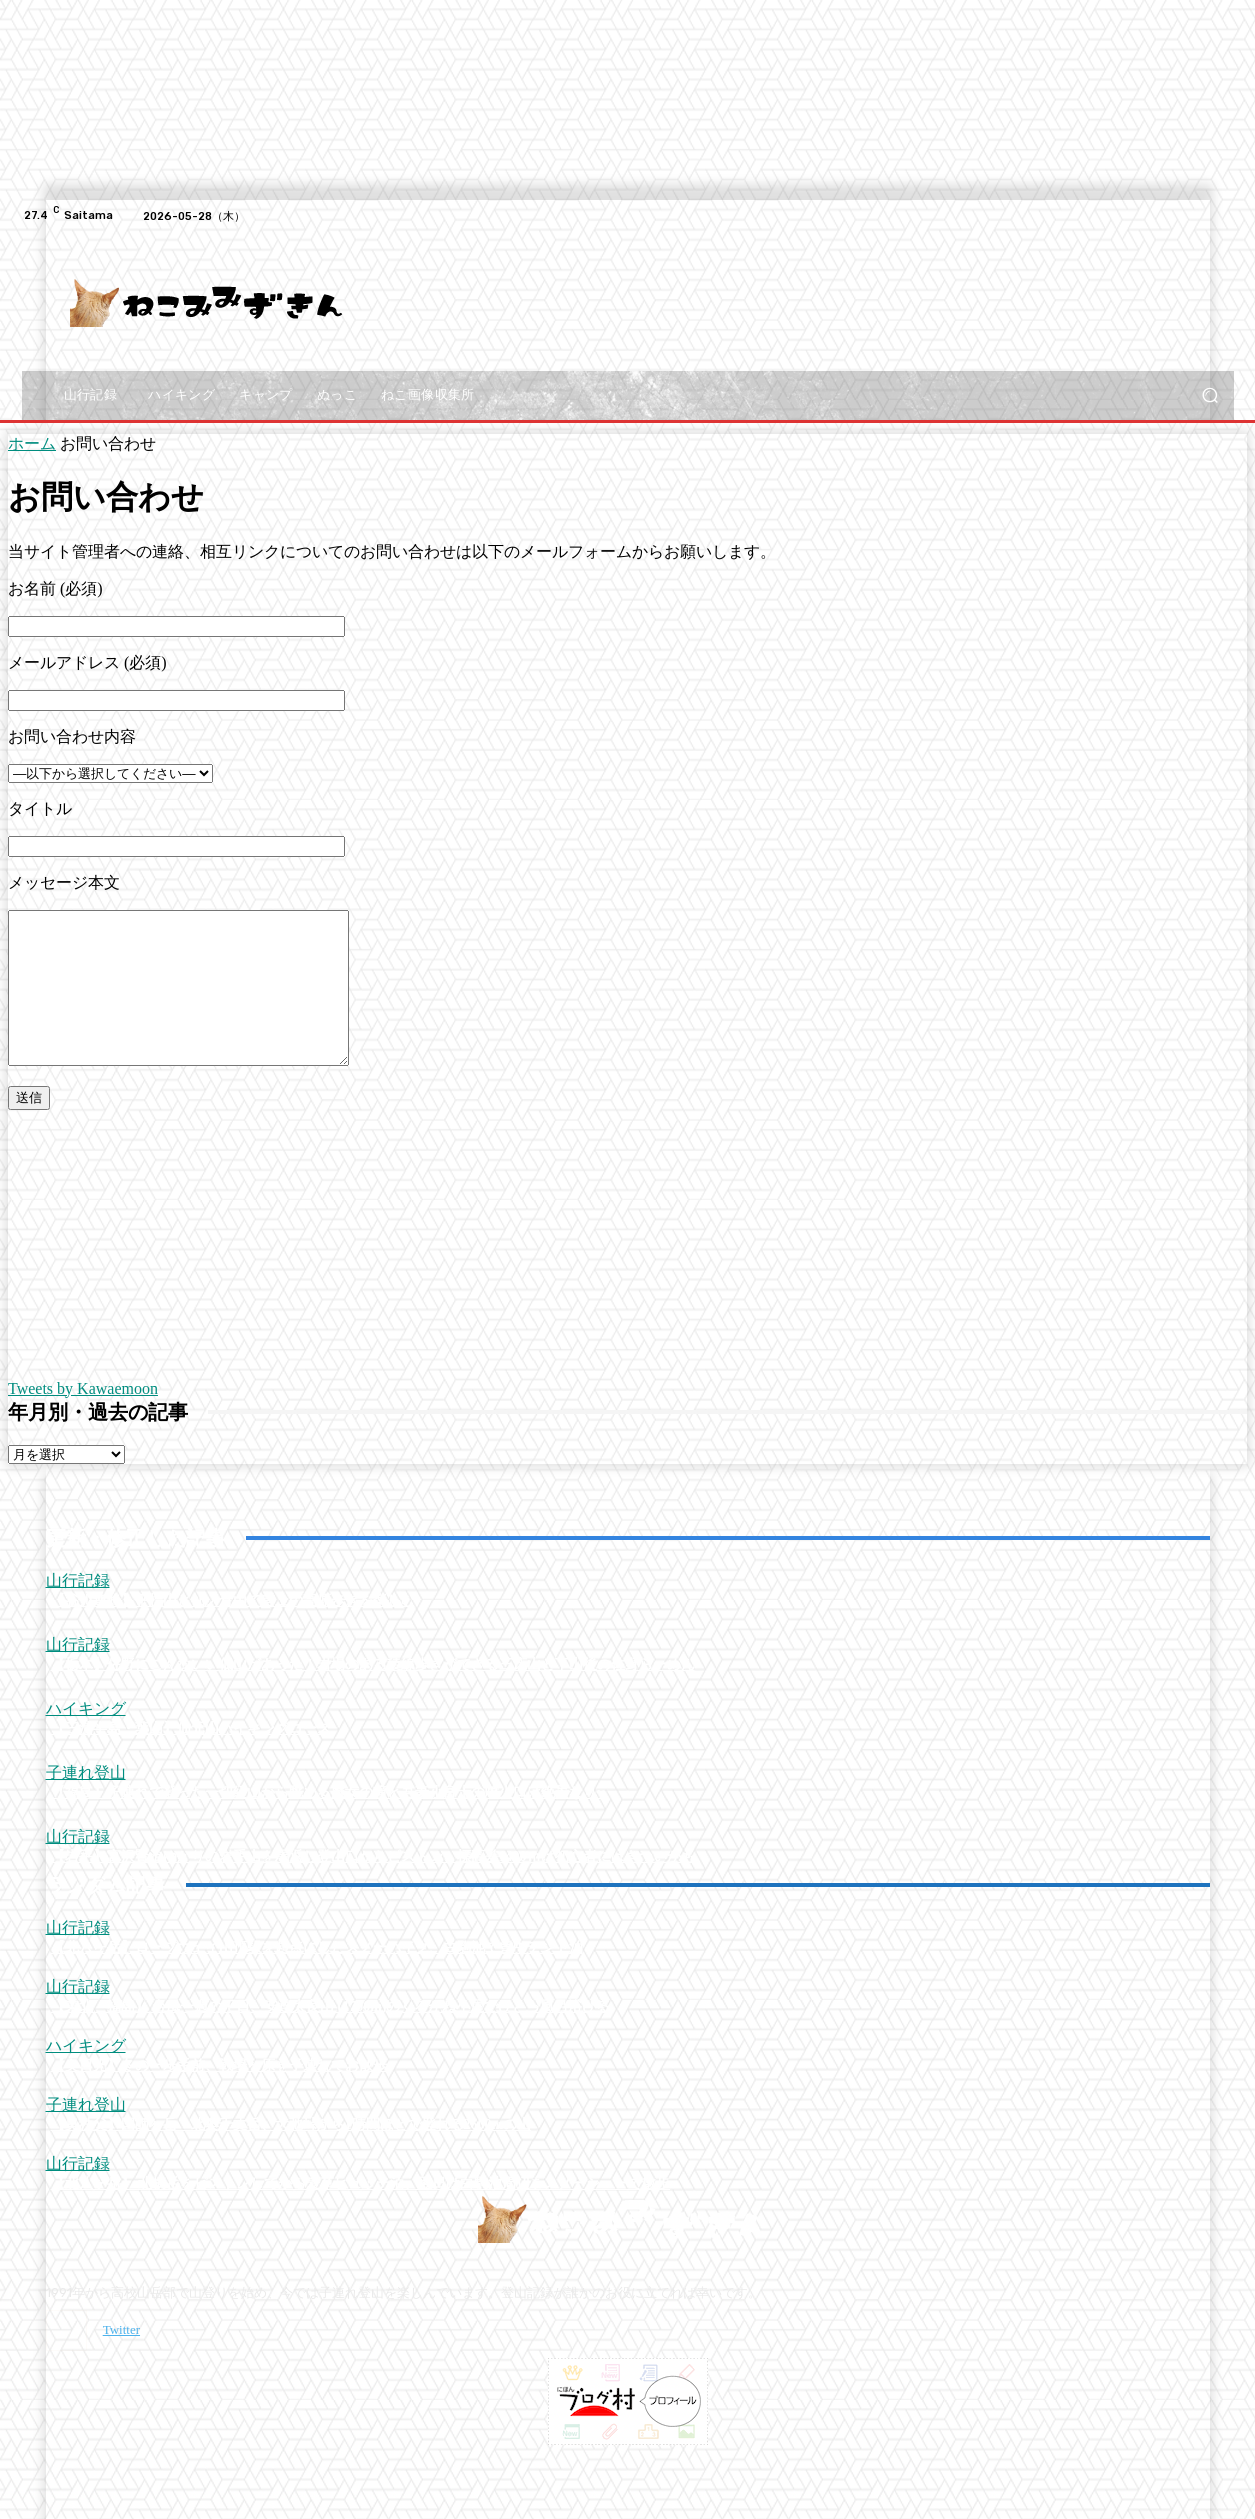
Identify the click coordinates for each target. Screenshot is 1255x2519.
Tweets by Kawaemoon (83, 1418)
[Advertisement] (759, 302)
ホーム (32, 443)
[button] (1210, 395)
